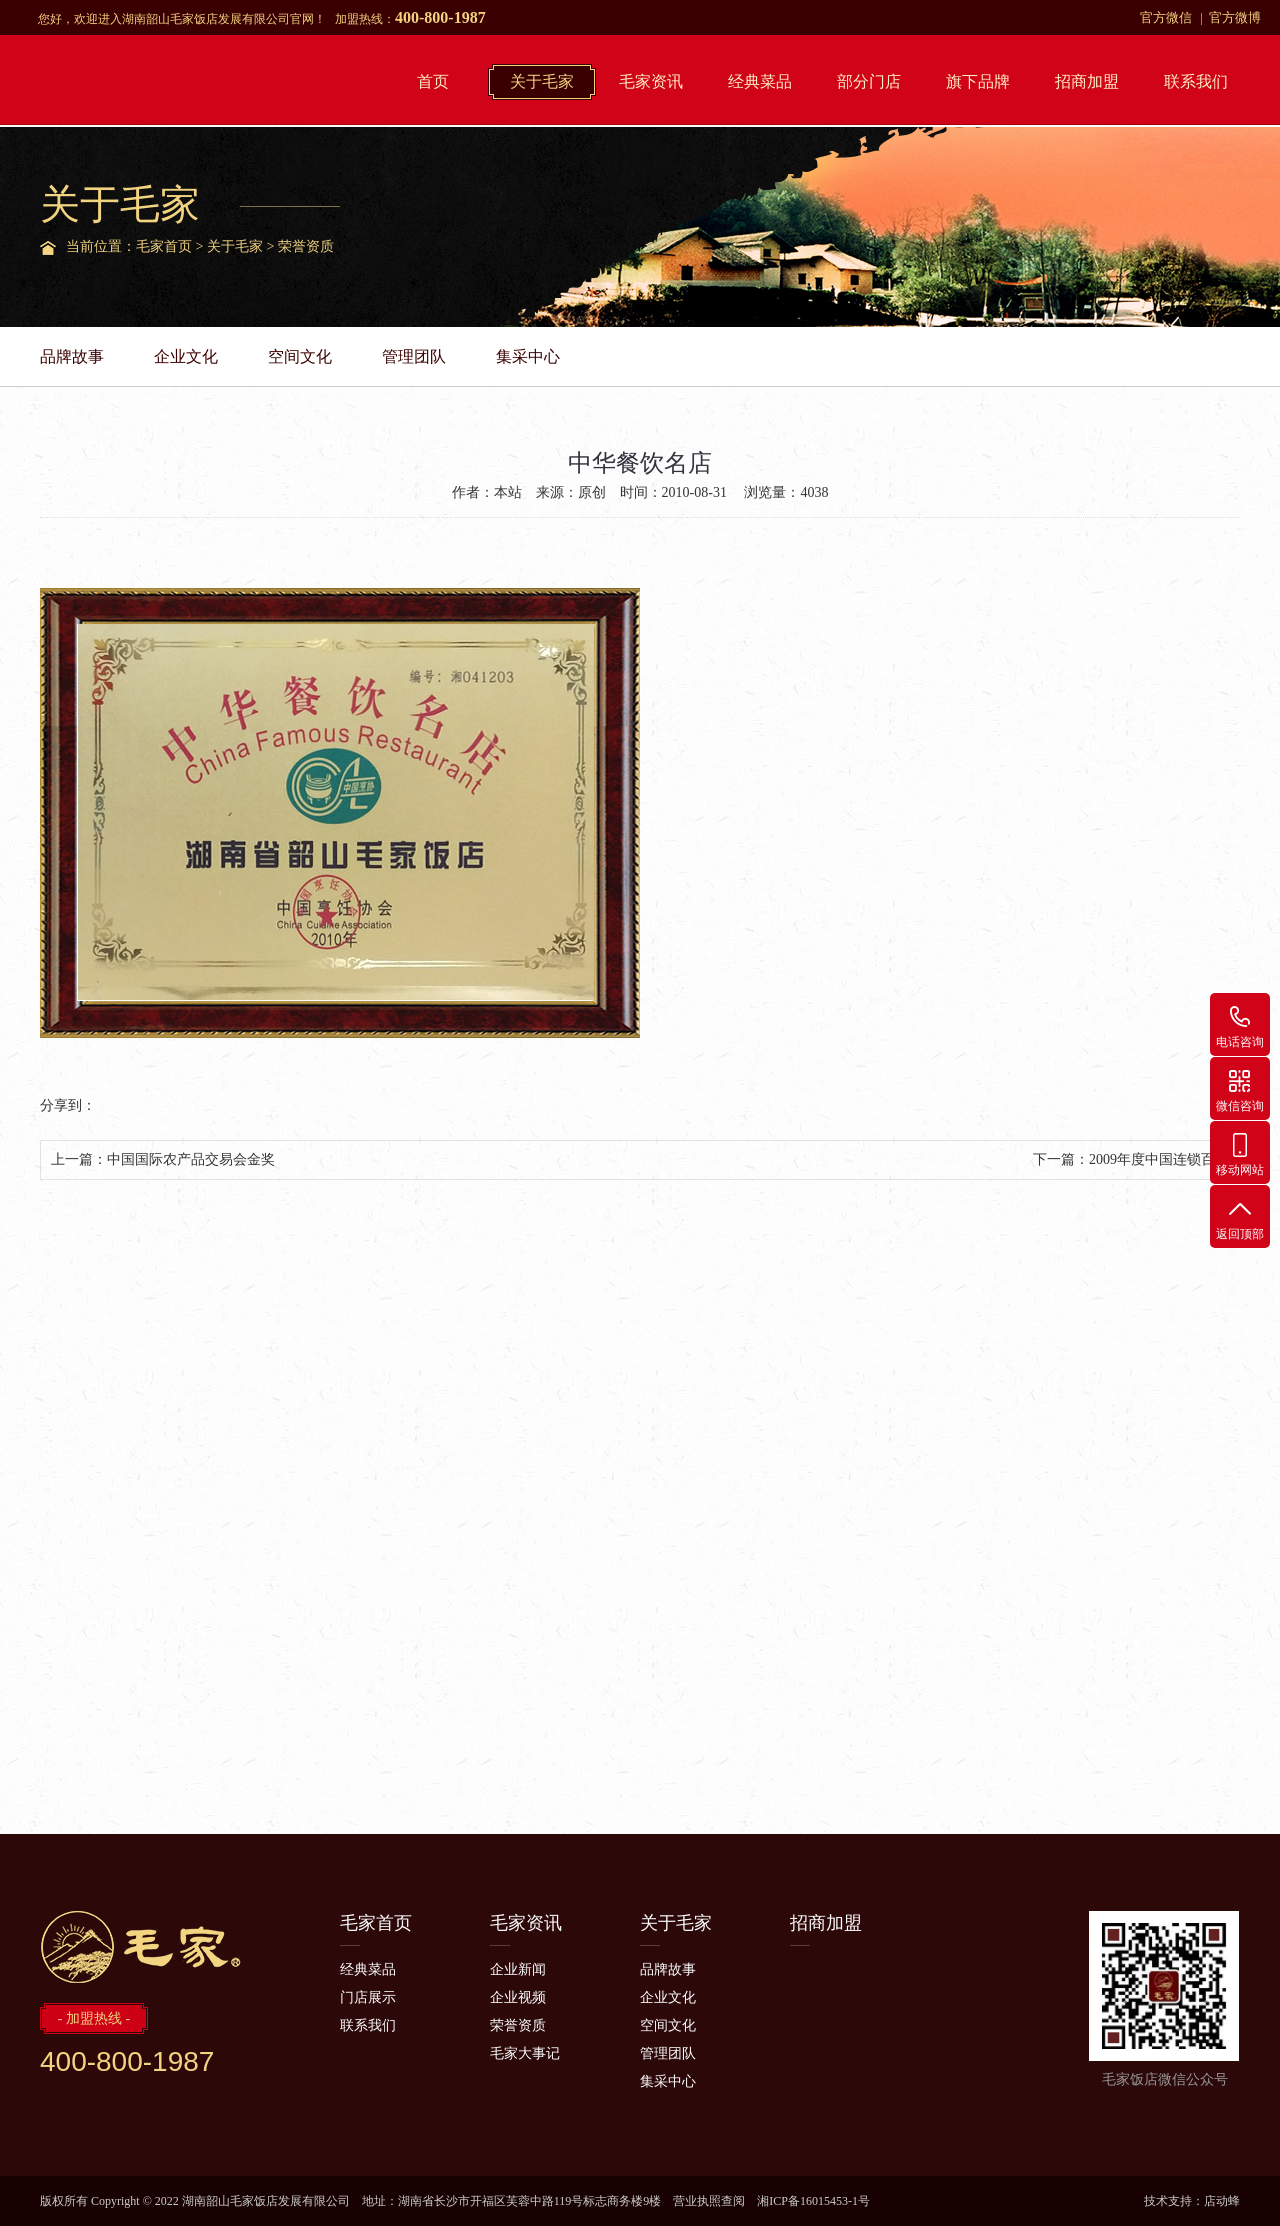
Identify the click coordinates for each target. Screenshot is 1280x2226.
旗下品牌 (978, 81)
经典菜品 (760, 81)
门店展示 (368, 1997)
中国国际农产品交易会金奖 (191, 1159)
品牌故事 (72, 356)
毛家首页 (164, 246)
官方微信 (1166, 17)
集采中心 (528, 356)
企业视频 (518, 1997)
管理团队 (414, 356)
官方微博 (1235, 17)
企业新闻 (518, 1969)
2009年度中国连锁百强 (1159, 1159)
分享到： (68, 1105)
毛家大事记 (525, 2053)
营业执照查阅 (709, 2201)
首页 (433, 81)
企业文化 (186, 356)
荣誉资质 (306, 246)
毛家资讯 (651, 81)
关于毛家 (542, 81)
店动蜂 (1222, 2201)
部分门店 (869, 81)
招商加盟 (1087, 81)
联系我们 (1196, 81)
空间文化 (300, 356)
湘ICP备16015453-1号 (813, 2201)
